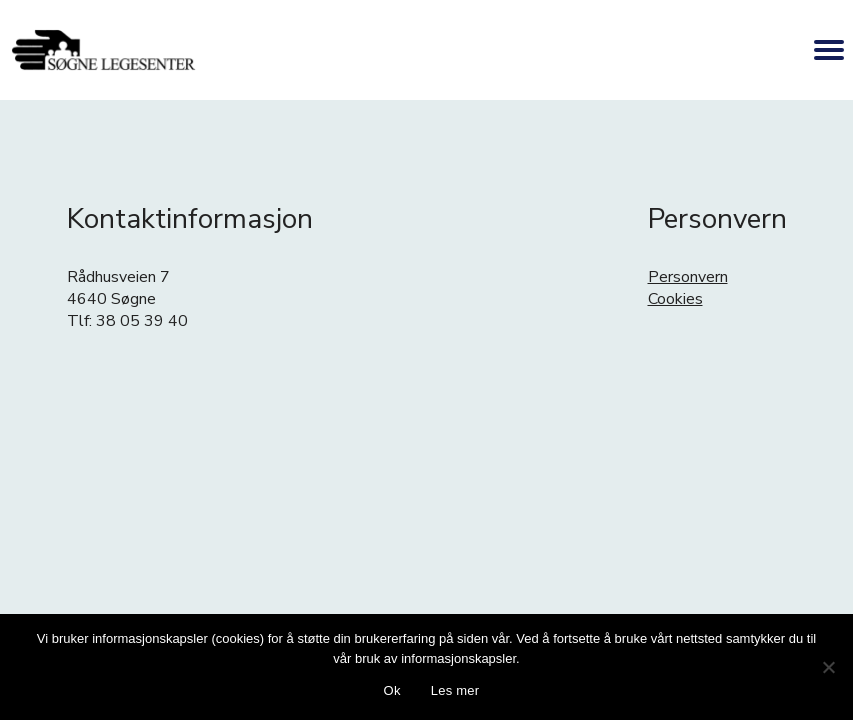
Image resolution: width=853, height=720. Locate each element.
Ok (392, 690)
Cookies (675, 299)
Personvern (688, 277)
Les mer (455, 690)
